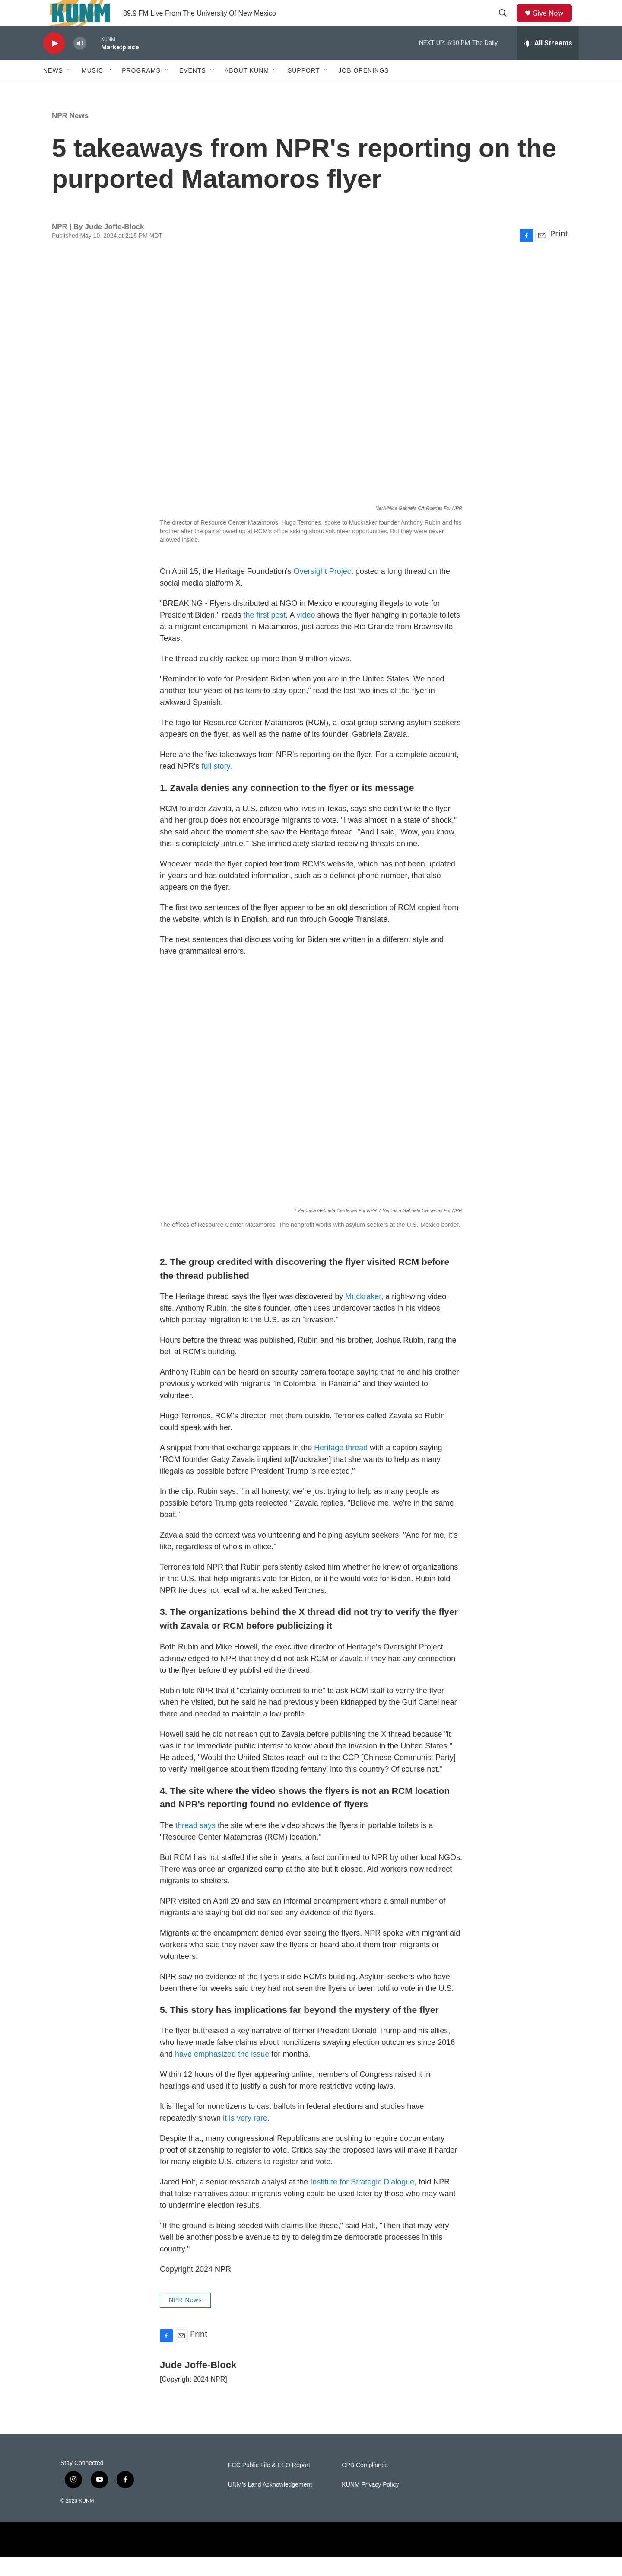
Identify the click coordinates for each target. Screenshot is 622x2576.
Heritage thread (341, 1467)
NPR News (70, 135)
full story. (216, 785)
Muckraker (363, 1316)
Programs (141, 89)
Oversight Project (323, 590)
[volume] (80, 63)
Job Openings (363, 89)
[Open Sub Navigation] (69, 89)
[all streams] (548, 62)
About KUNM (247, 89)
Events (192, 89)
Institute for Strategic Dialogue (362, 2201)
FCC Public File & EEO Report (269, 2484)
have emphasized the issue (223, 2073)
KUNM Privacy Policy (370, 2504)
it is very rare (245, 2137)
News (53, 89)
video (306, 634)
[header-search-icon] (506, 23)
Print (559, 253)
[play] (54, 63)
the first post (265, 634)
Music (92, 89)
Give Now (553, 22)
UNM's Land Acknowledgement (270, 2504)
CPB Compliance (365, 2484)
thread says (195, 1844)
